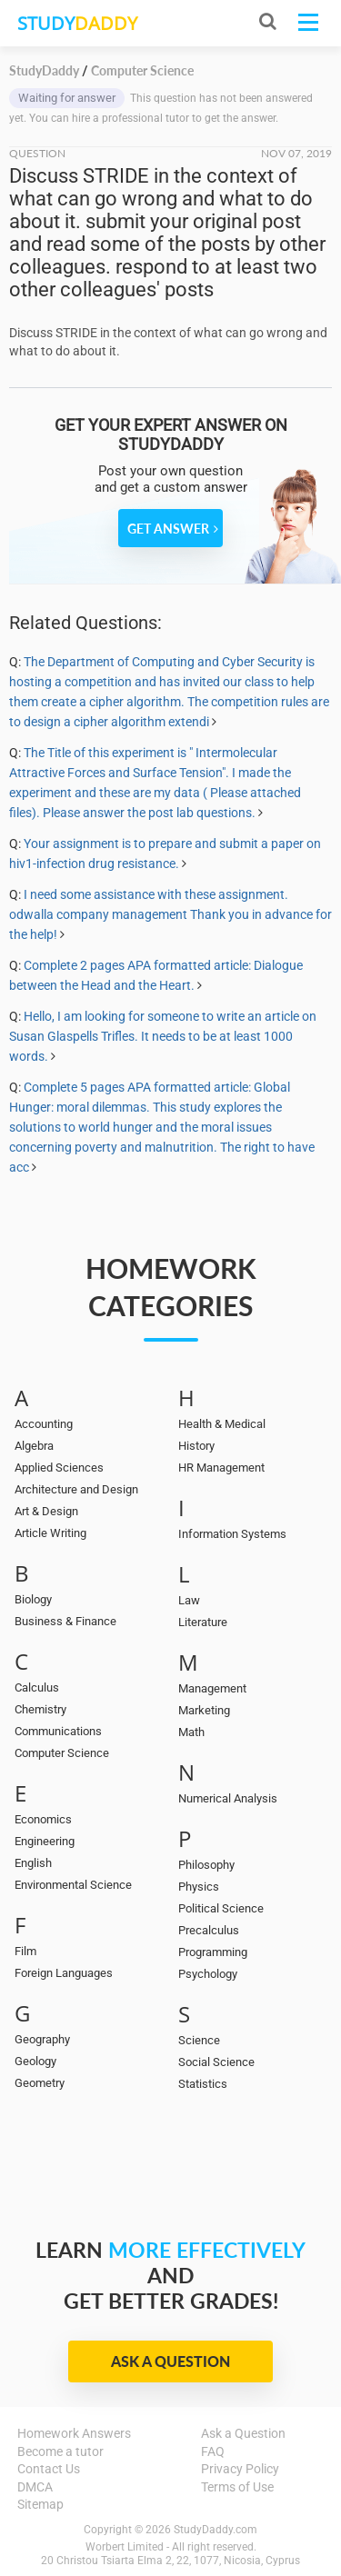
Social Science (216, 2062)
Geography (42, 2039)
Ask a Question (170, 2361)
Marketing (204, 1710)
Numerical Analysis (227, 1798)
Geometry (40, 2083)
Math (191, 1732)
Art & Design (46, 1511)
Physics (198, 1886)
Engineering (45, 1841)
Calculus (37, 1687)
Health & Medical (222, 1424)
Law (189, 1600)
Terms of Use (237, 2487)
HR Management (221, 1467)
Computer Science (62, 1753)
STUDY (77, 23)
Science (199, 2040)
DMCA (35, 2487)
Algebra (34, 1446)
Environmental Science (73, 1885)
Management (212, 1688)
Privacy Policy (240, 2468)
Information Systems (232, 1534)
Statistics (202, 2084)
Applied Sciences (59, 1467)
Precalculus (208, 1930)
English (33, 1863)
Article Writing (50, 1533)
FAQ (213, 2451)
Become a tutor (60, 2451)
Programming (212, 1952)
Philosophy (206, 1865)
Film (25, 1951)
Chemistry (40, 1709)
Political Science (221, 1908)
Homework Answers (74, 2433)
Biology (33, 1599)
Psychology (207, 1974)
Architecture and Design (76, 1489)
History (196, 1446)
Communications (58, 1731)
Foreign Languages (64, 1973)
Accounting (44, 1424)
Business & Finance (65, 1621)
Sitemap (40, 2504)
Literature (202, 1622)
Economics (43, 1819)
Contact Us (48, 2468)
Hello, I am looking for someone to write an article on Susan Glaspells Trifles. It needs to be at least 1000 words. (162, 1036)
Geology (35, 2061)
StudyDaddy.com (215, 2529)
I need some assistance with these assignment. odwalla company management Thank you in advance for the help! (170, 914)
